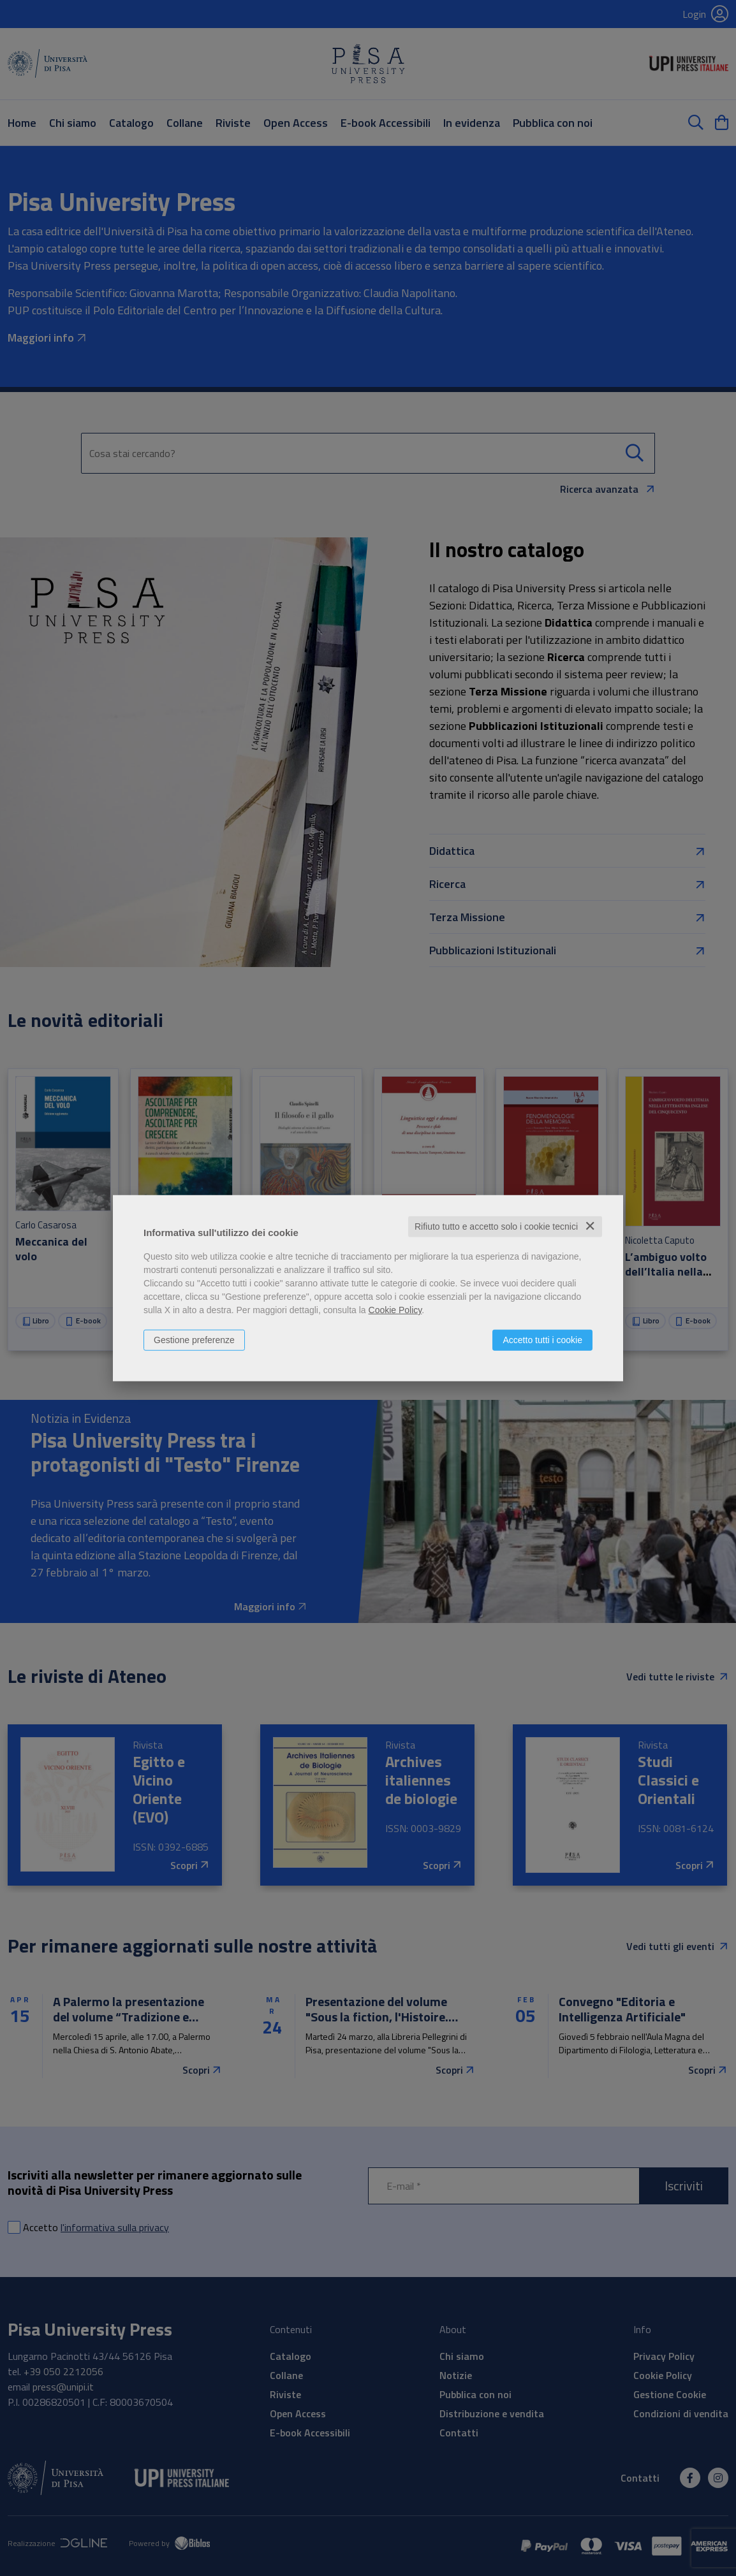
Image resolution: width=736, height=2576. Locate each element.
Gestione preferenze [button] (194, 1340)
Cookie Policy (395, 1310)
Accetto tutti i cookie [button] (542, 1340)
